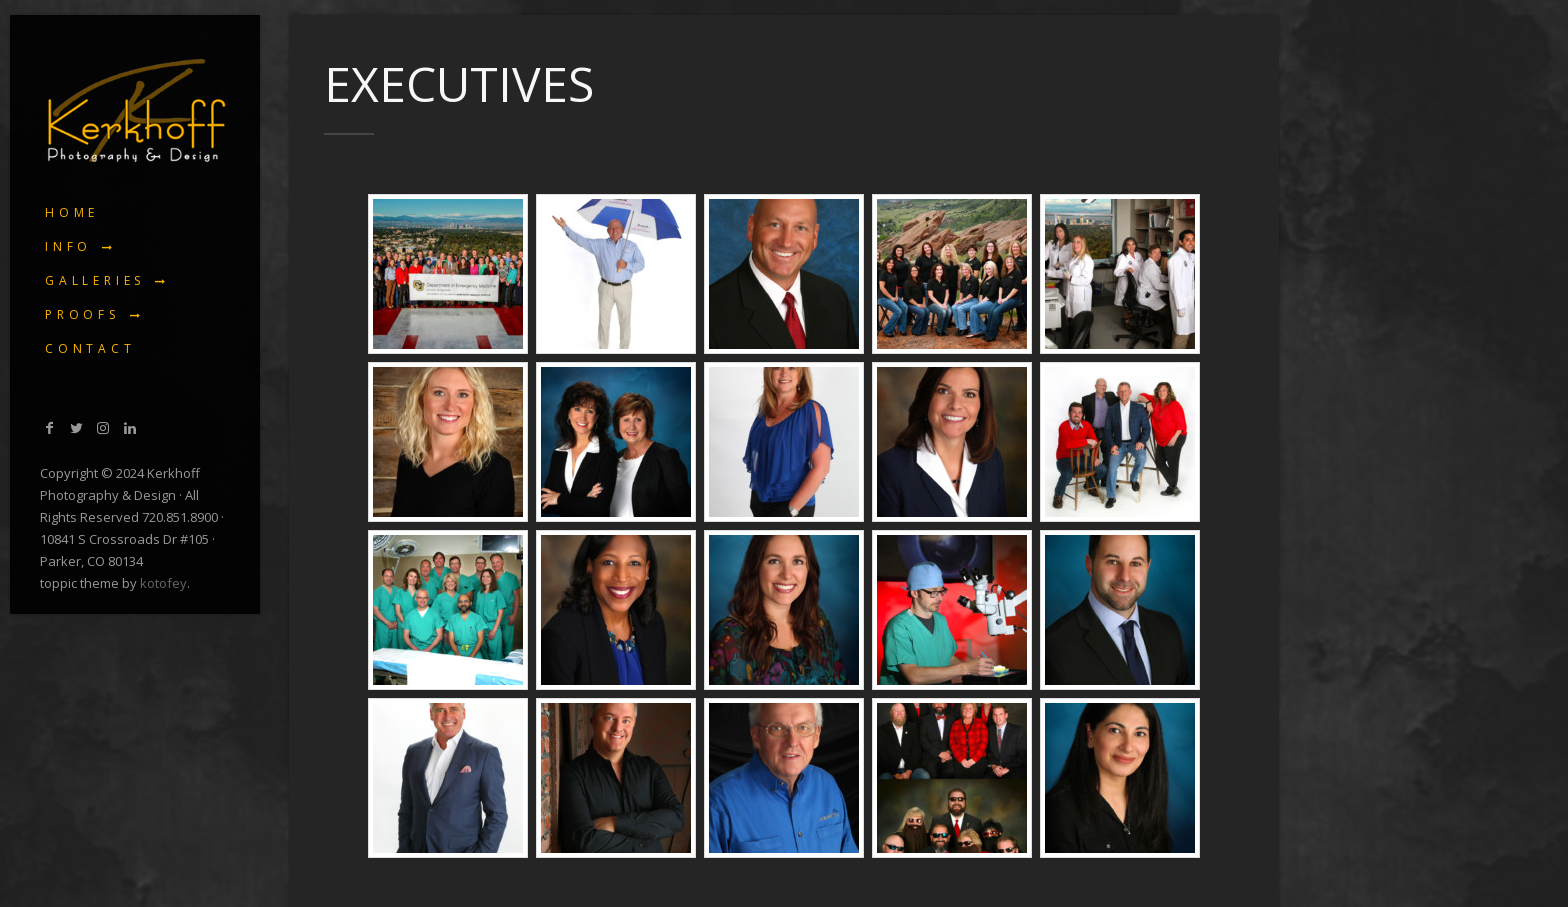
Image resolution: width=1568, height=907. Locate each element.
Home (72, 212)
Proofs (82, 314)
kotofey (163, 583)
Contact (90, 348)
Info (68, 246)
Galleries (95, 280)
